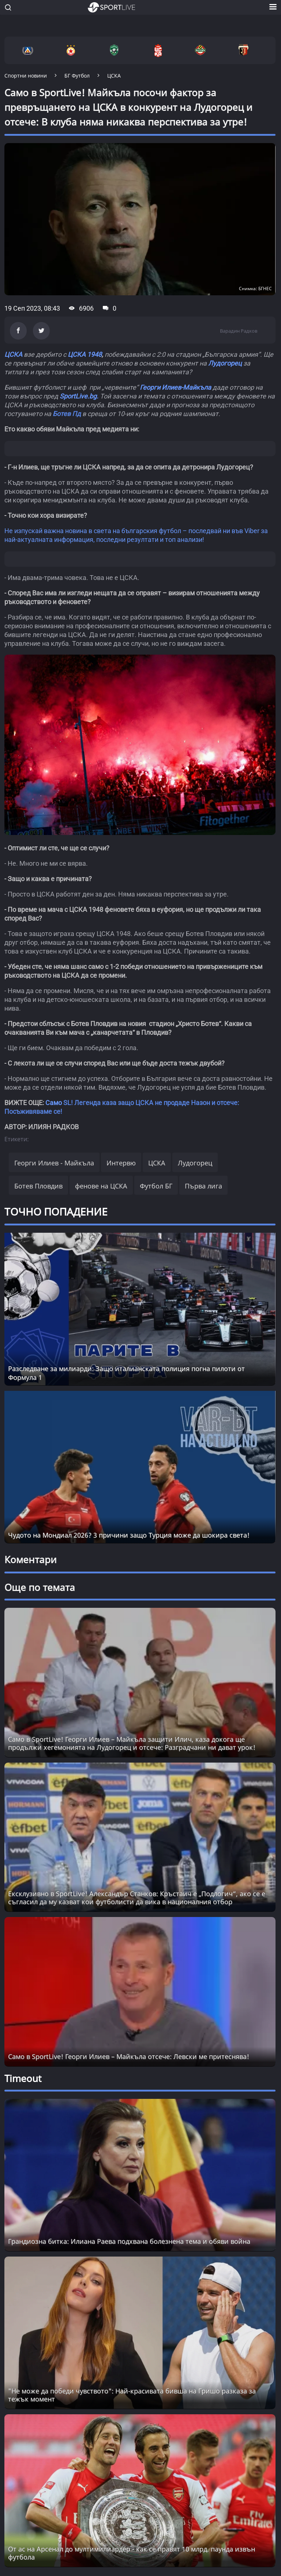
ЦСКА (13, 354)
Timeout (22, 2078)
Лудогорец (225, 363)
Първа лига (203, 1186)
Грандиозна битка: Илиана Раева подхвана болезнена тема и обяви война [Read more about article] (129, 2241)
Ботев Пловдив (38, 1186)
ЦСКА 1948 (85, 354)
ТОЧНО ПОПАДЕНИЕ (56, 1211)
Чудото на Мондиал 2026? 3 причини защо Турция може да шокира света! (129, 1535)
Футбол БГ (156, 1186)
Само (54, 1103)
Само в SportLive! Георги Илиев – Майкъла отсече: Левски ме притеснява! (128, 2056)
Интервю (121, 1162)
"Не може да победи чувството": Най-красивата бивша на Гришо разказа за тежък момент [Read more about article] (132, 2394)
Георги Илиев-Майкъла (175, 387)
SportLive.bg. (79, 396)
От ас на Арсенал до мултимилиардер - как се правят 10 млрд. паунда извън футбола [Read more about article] (131, 2553)
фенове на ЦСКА (101, 1186)
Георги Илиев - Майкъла (54, 1162)
